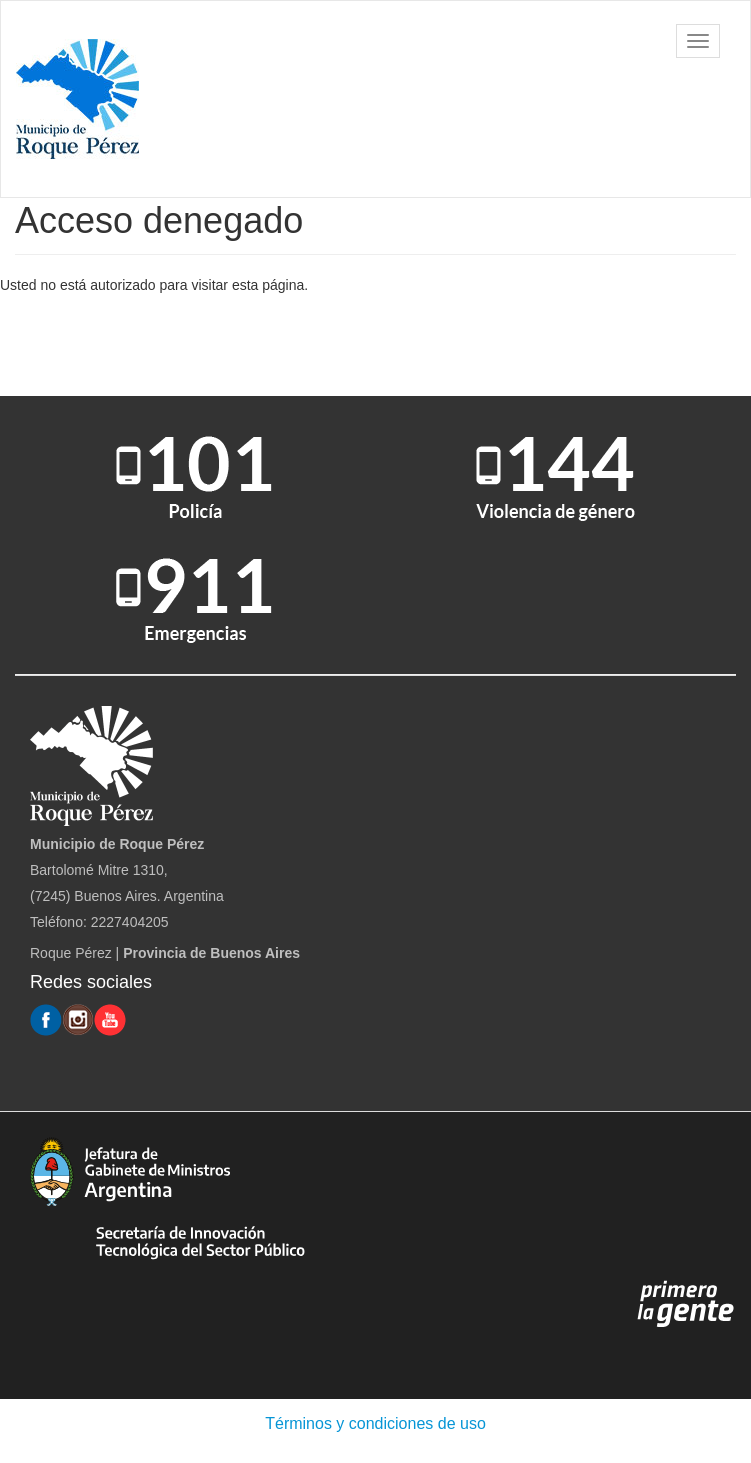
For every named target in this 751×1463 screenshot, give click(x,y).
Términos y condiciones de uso (375, 1423)
